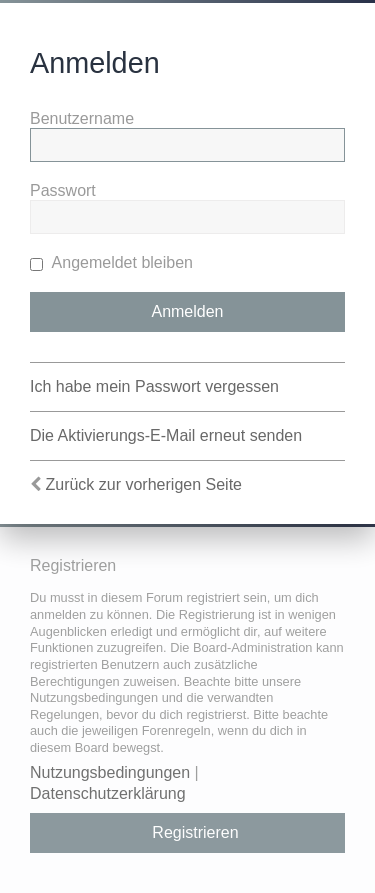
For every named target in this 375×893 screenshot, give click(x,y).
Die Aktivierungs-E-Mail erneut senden (166, 435)
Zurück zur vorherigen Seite (143, 484)
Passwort (63, 190)
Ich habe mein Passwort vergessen (154, 386)
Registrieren (195, 832)
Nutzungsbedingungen (110, 772)
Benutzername (82, 118)
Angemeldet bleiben (111, 262)
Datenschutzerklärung (108, 793)
